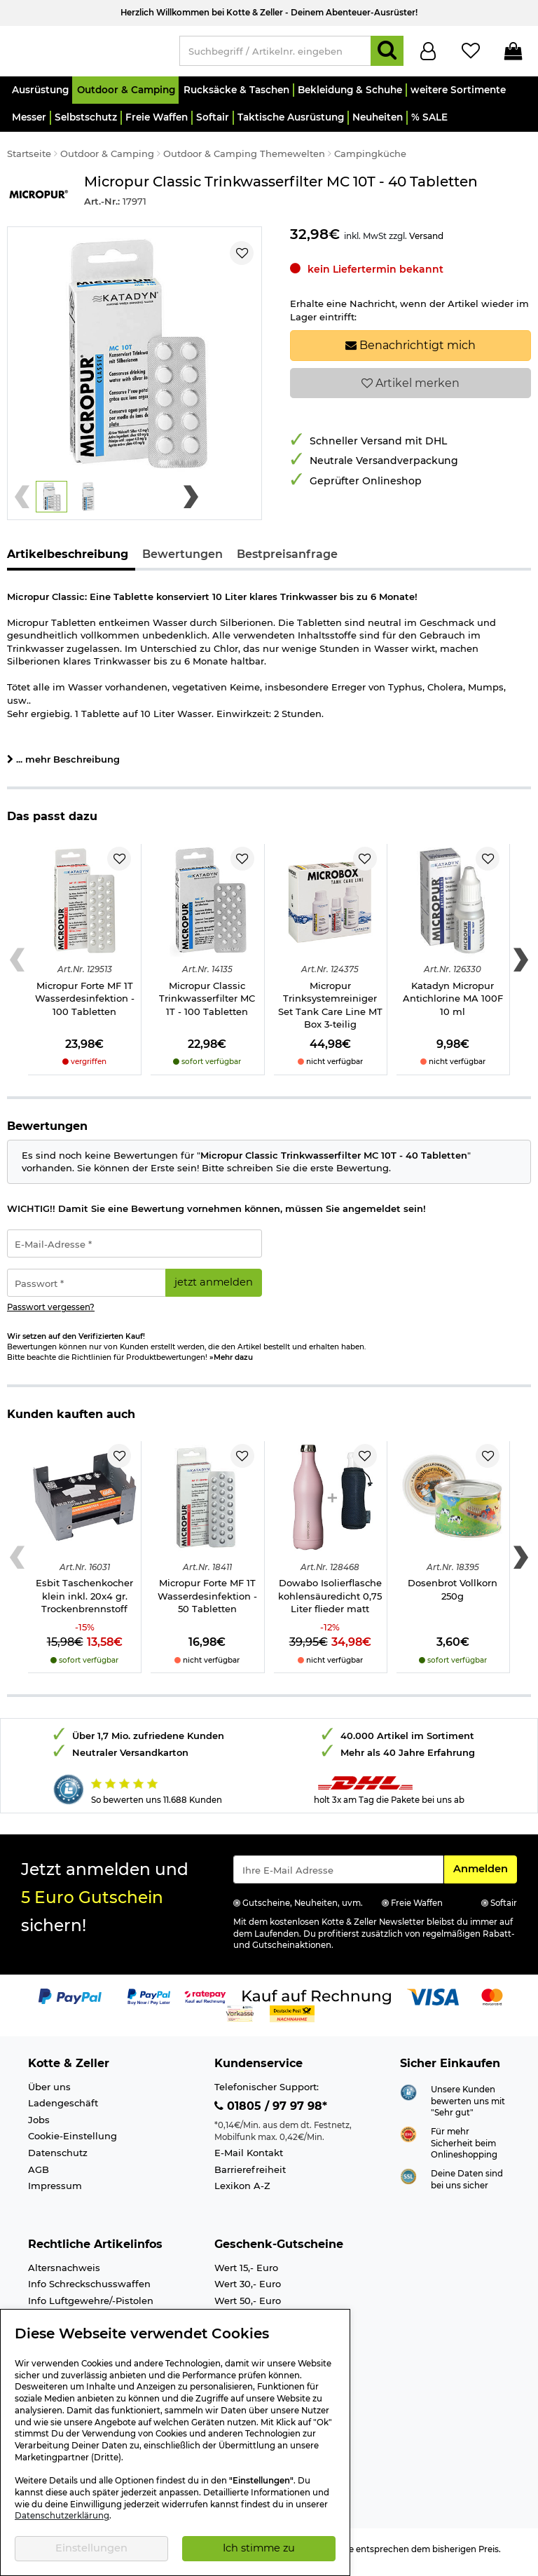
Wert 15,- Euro (246, 2273)
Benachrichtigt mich (410, 351)
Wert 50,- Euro (247, 2306)
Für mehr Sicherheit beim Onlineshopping (464, 2149)
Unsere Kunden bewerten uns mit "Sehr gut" (468, 2107)
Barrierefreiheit (250, 2175)
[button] (39, 96)
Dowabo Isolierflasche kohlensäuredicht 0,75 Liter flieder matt (330, 1602)
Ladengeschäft (63, 2109)
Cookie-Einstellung (72, 2142)
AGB (38, 2175)
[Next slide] (191, 503)
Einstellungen (91, 2548)
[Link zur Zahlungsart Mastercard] (492, 2002)
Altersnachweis (64, 2273)
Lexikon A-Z (242, 2191)
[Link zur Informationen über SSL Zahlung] (408, 2182)
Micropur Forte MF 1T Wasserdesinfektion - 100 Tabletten (84, 1004)
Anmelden (485, 1874)
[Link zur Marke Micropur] (38, 199)
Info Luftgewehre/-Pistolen (90, 2306)
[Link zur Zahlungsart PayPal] (70, 2002)
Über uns (49, 2093)
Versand (426, 242)
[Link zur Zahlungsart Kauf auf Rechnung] (316, 2002)
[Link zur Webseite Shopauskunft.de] (408, 2097)
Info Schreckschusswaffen (89, 2290)
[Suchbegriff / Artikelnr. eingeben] (275, 54)
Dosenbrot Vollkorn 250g (452, 1595)
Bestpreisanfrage (287, 560)
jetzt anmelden (213, 1288)
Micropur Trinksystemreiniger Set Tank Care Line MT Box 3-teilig (330, 1011)
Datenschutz (58, 2159)
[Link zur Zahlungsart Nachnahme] (292, 2019)
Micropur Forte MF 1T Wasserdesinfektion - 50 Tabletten (207, 1602)
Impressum (55, 2191)
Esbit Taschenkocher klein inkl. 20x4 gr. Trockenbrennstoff (84, 1602)
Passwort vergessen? (51, 1313)
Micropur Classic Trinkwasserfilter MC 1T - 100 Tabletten (207, 1004)
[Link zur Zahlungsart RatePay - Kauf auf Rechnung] (205, 2002)
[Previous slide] (22, 503)
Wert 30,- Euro (247, 2290)
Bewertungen (182, 560)
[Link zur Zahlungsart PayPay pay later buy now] (148, 2002)
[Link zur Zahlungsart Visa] (433, 2002)
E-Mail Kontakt (248, 2159)
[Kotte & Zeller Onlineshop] (86, 53)
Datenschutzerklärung (62, 2516)
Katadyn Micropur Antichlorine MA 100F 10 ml (453, 1004)
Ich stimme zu (259, 2548)
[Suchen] (387, 54)
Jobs (39, 2126)
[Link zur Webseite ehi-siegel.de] (408, 2140)
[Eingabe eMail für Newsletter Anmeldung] (338, 1876)
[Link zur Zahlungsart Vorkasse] (240, 2019)
